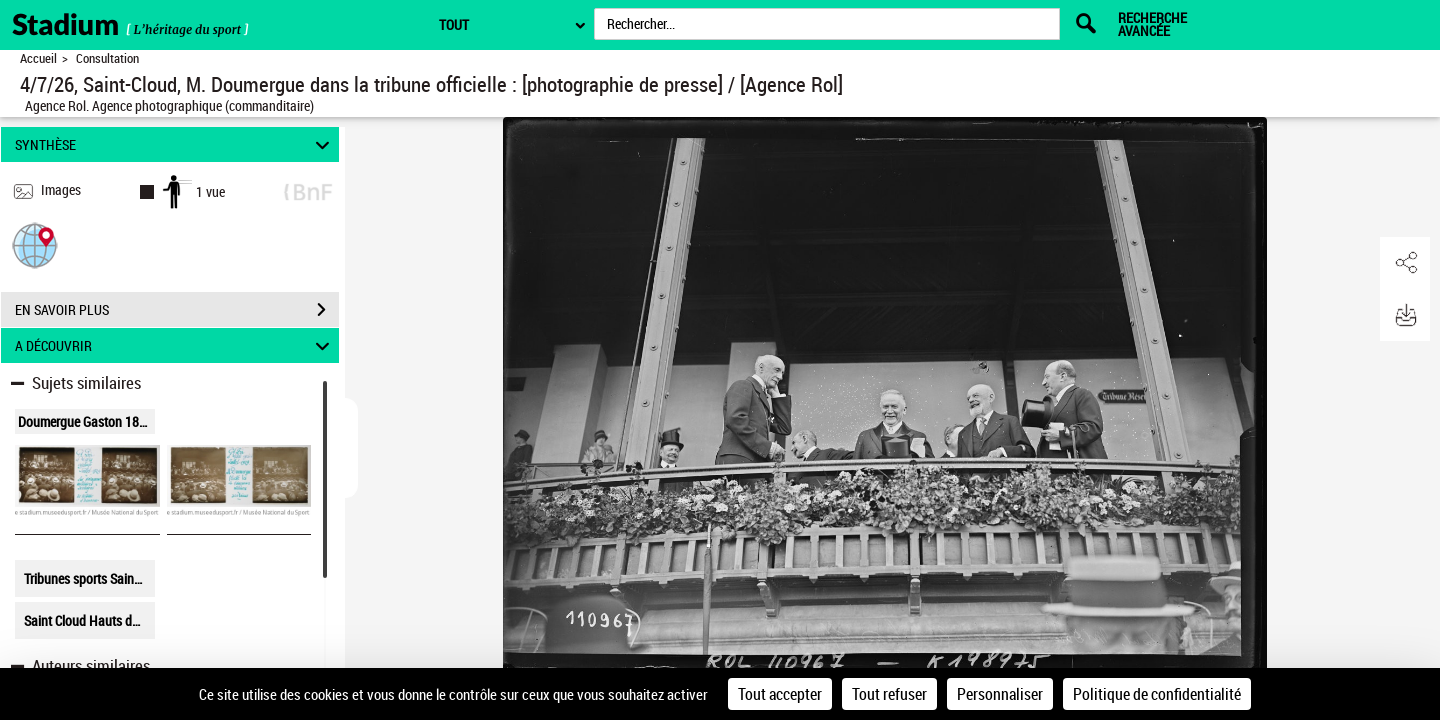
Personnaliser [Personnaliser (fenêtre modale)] (1000, 694)
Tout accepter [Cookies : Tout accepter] (780, 694)
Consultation (107, 58)
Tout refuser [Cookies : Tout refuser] (889, 694)
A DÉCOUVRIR (175, 345)
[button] (35, 244)
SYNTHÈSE (175, 144)
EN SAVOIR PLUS (177, 310)
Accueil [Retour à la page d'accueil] (38, 58)
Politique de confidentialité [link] (1157, 694)
